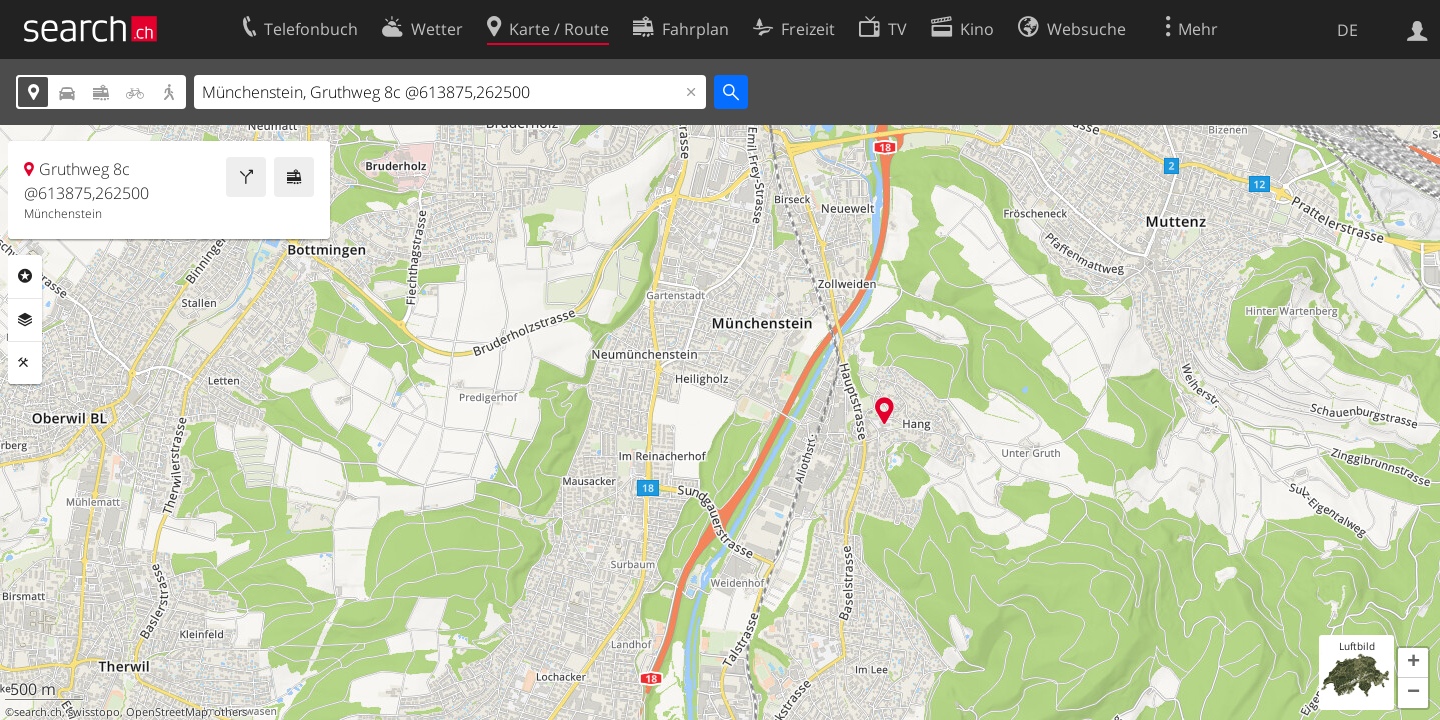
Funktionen (25, 363)
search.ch (38, 712)
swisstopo (94, 712)
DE (1347, 30)
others (230, 712)
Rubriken (25, 276)
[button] (1413, 663)
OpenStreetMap (167, 712)
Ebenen (25, 320)
